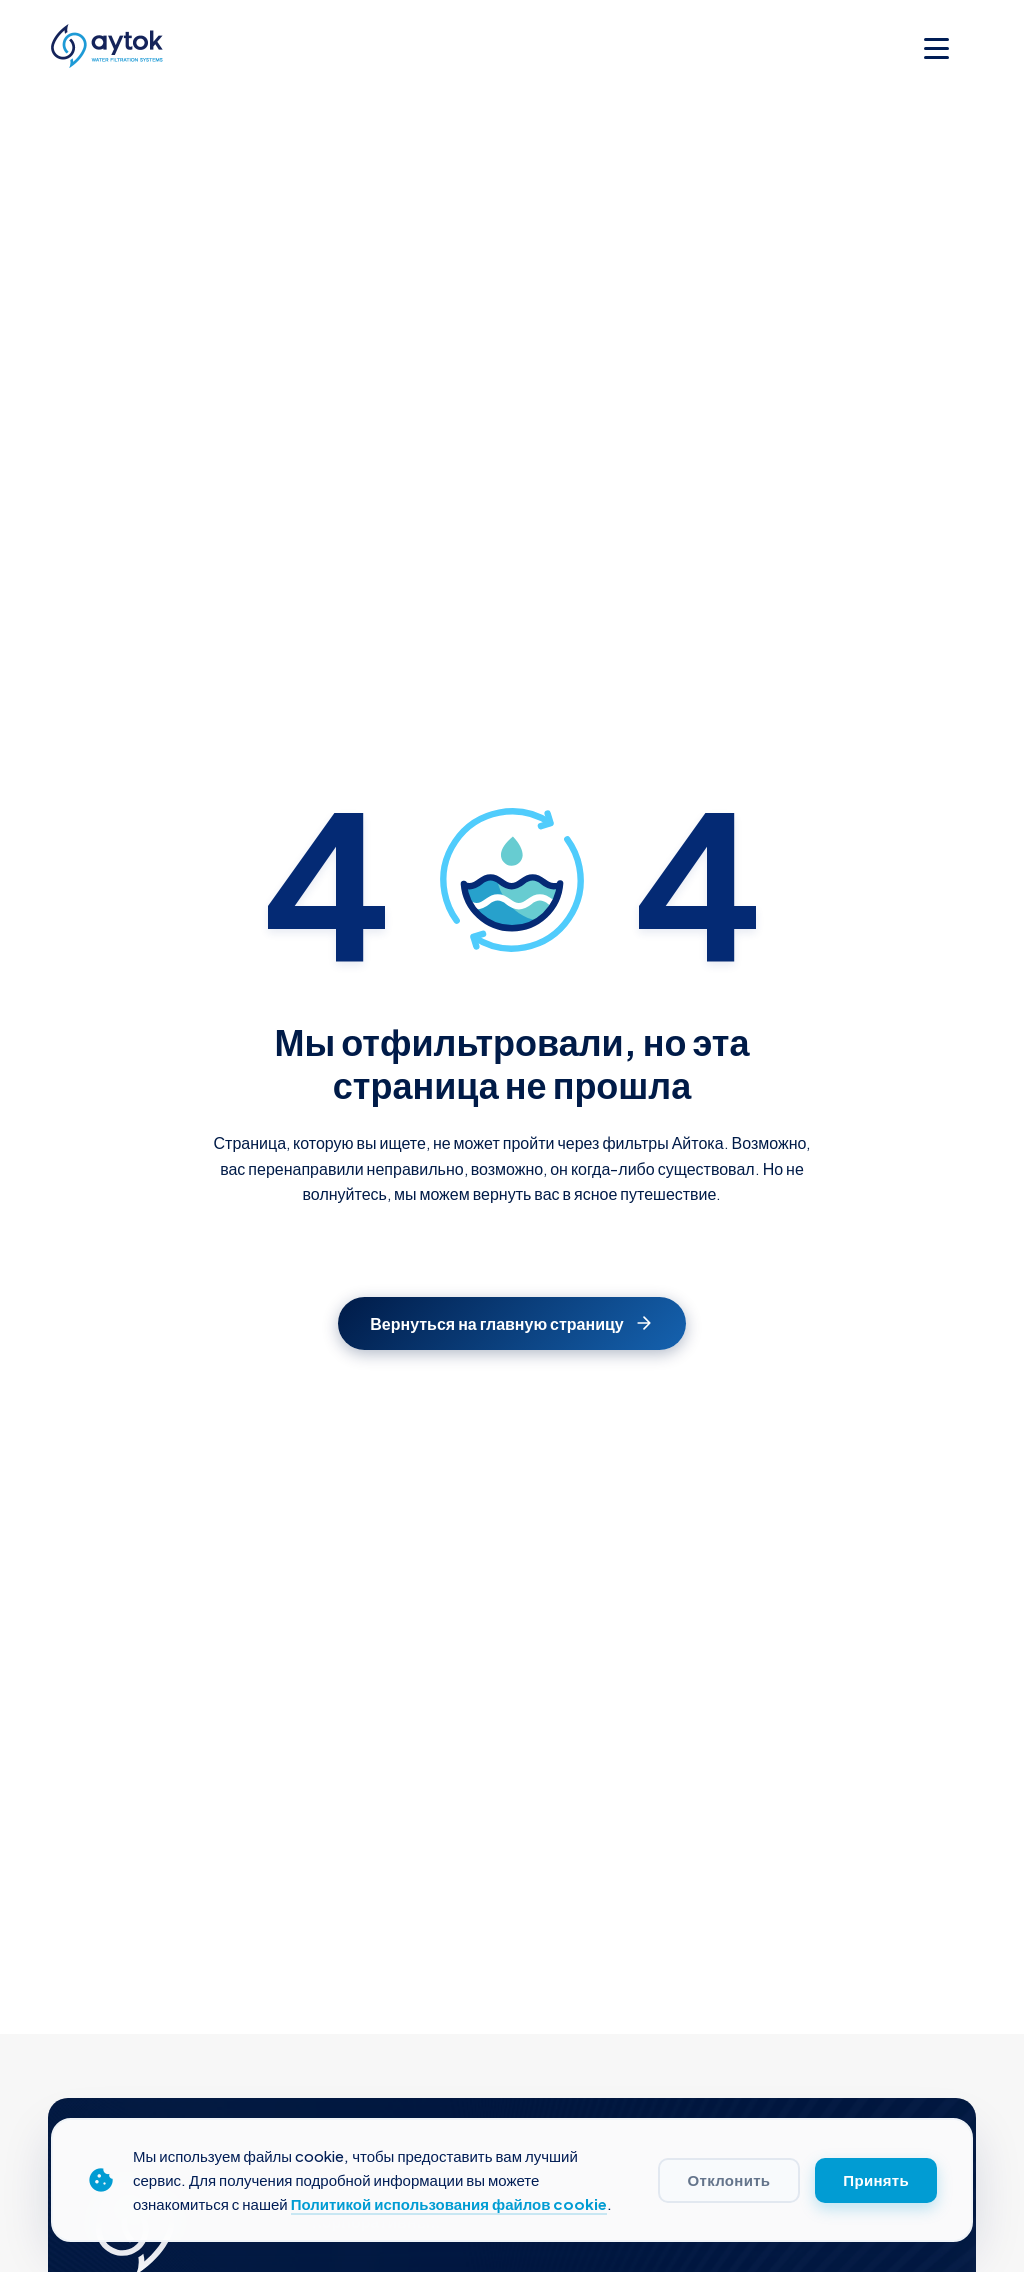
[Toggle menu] (936, 48)
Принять (876, 2180)
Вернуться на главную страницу (511, 1323)
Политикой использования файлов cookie (449, 2203)
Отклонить (729, 2180)
